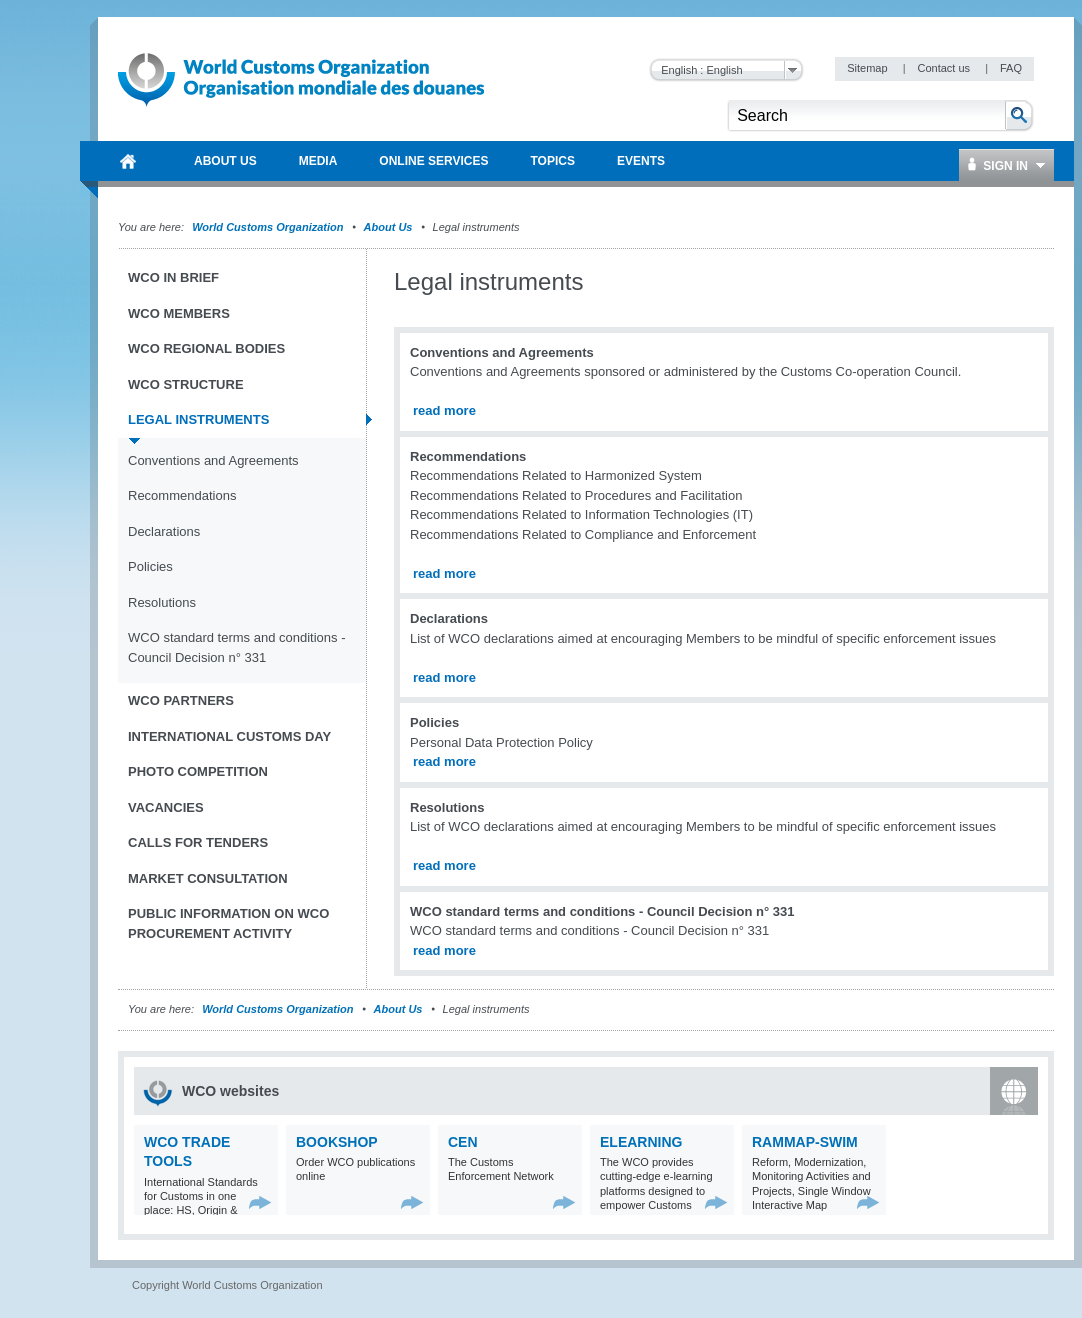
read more (444, 410)
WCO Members (179, 313)
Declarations (164, 531)
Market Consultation (208, 878)
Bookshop (337, 1142)
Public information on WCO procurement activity (228, 923)
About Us (388, 227)
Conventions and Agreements (213, 460)
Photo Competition (198, 771)
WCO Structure (186, 384)
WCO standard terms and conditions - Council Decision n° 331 (236, 647)
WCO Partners (181, 700)
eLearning (641, 1142)
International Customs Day (229, 736)
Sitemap (868, 68)
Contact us (945, 68)
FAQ (1011, 68)
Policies (150, 566)
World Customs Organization (269, 227)
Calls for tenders (198, 842)
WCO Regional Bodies (206, 348)
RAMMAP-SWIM (805, 1142)
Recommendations (182, 495)
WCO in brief (173, 277)
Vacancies (166, 807)
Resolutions (162, 602)
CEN (463, 1142)
